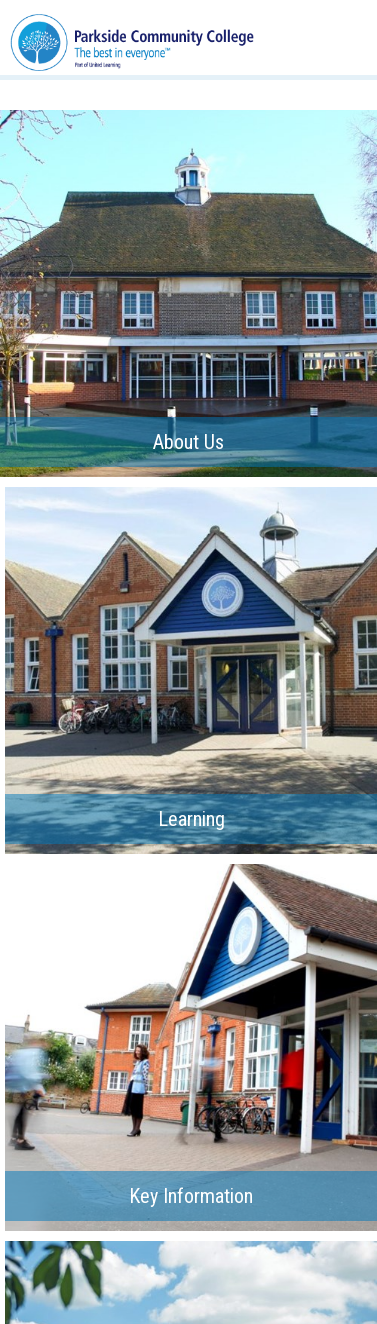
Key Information (191, 1196)
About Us (188, 442)
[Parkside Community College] (132, 36)
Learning (191, 819)
